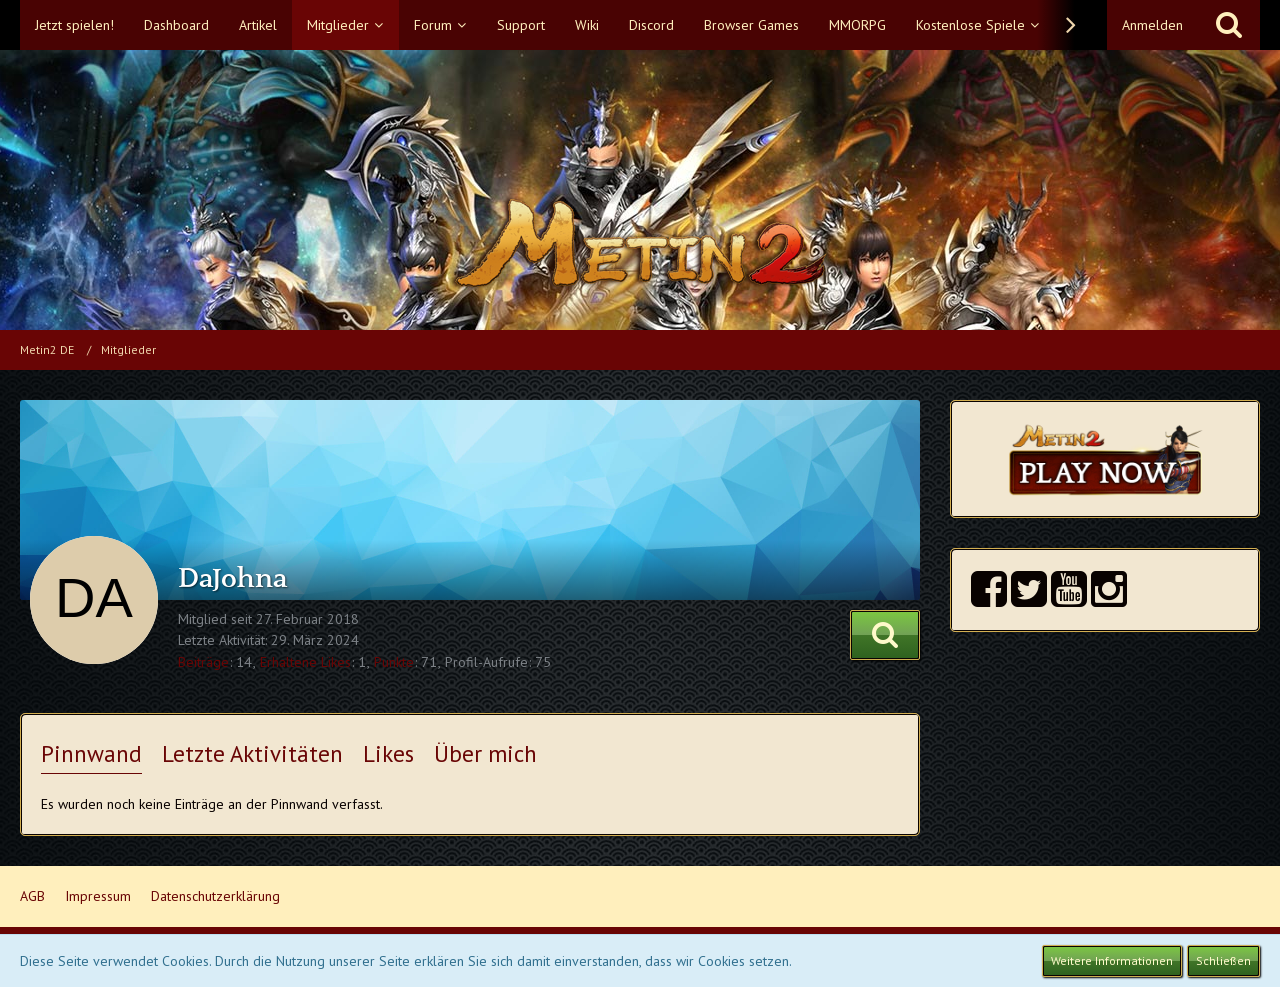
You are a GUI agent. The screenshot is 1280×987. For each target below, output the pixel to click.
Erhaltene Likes (305, 662)
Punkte (394, 662)
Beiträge (203, 662)
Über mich (485, 753)
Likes (388, 753)
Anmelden (1152, 25)
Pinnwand (91, 753)
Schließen (1223, 960)
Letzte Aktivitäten (252, 753)
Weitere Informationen (1112, 960)
